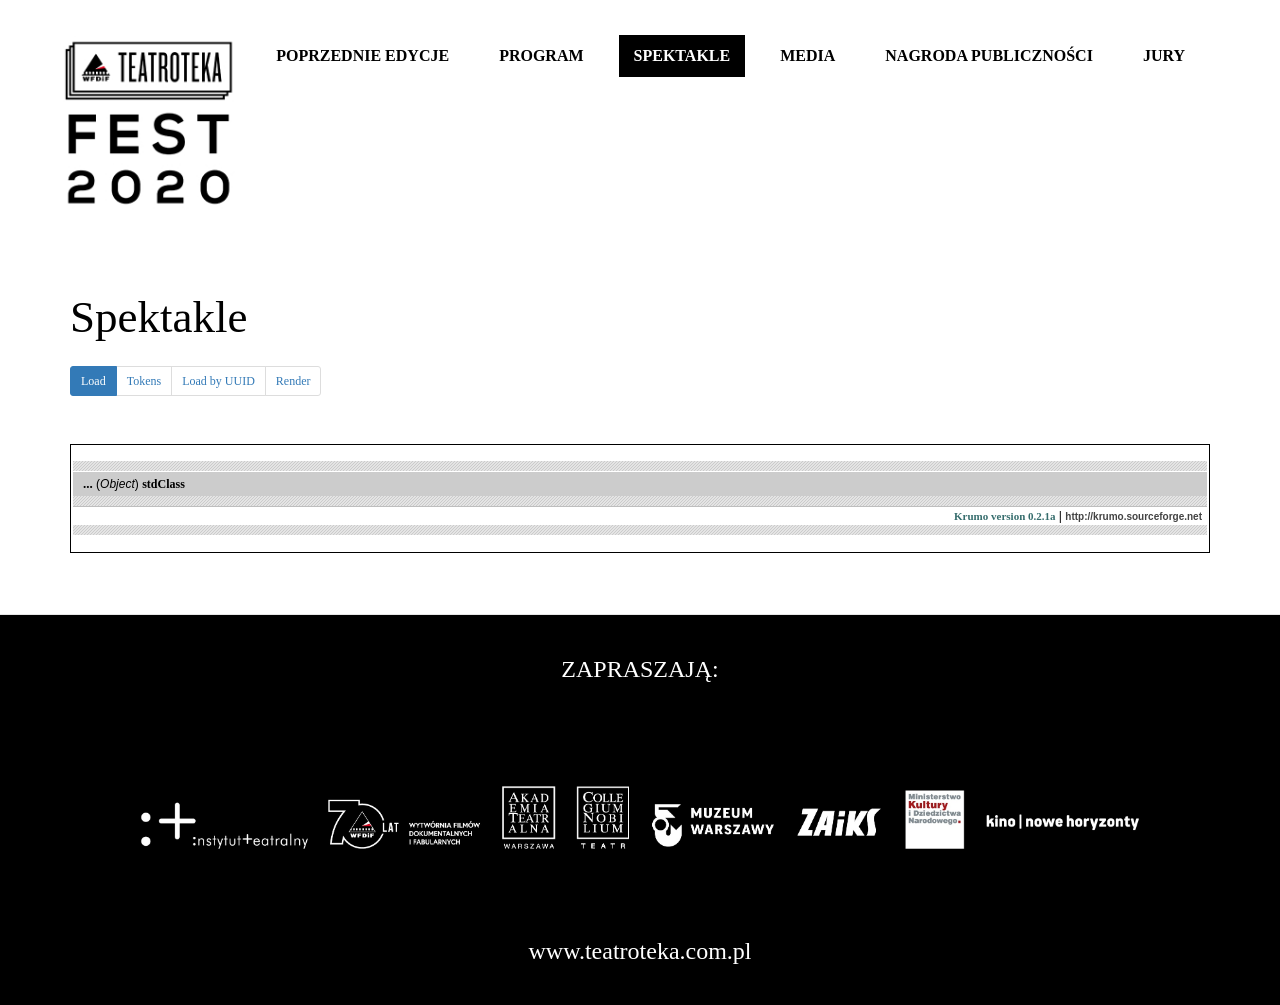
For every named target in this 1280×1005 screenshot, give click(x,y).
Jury (1164, 55)
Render (293, 381)
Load (99, 384)
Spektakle (682, 55)
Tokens (144, 381)
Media (807, 55)
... (88, 483)
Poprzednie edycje (362, 55)
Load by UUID (218, 381)
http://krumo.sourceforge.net (1133, 516)
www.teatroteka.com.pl (639, 951)
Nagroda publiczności (989, 55)
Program (541, 55)
